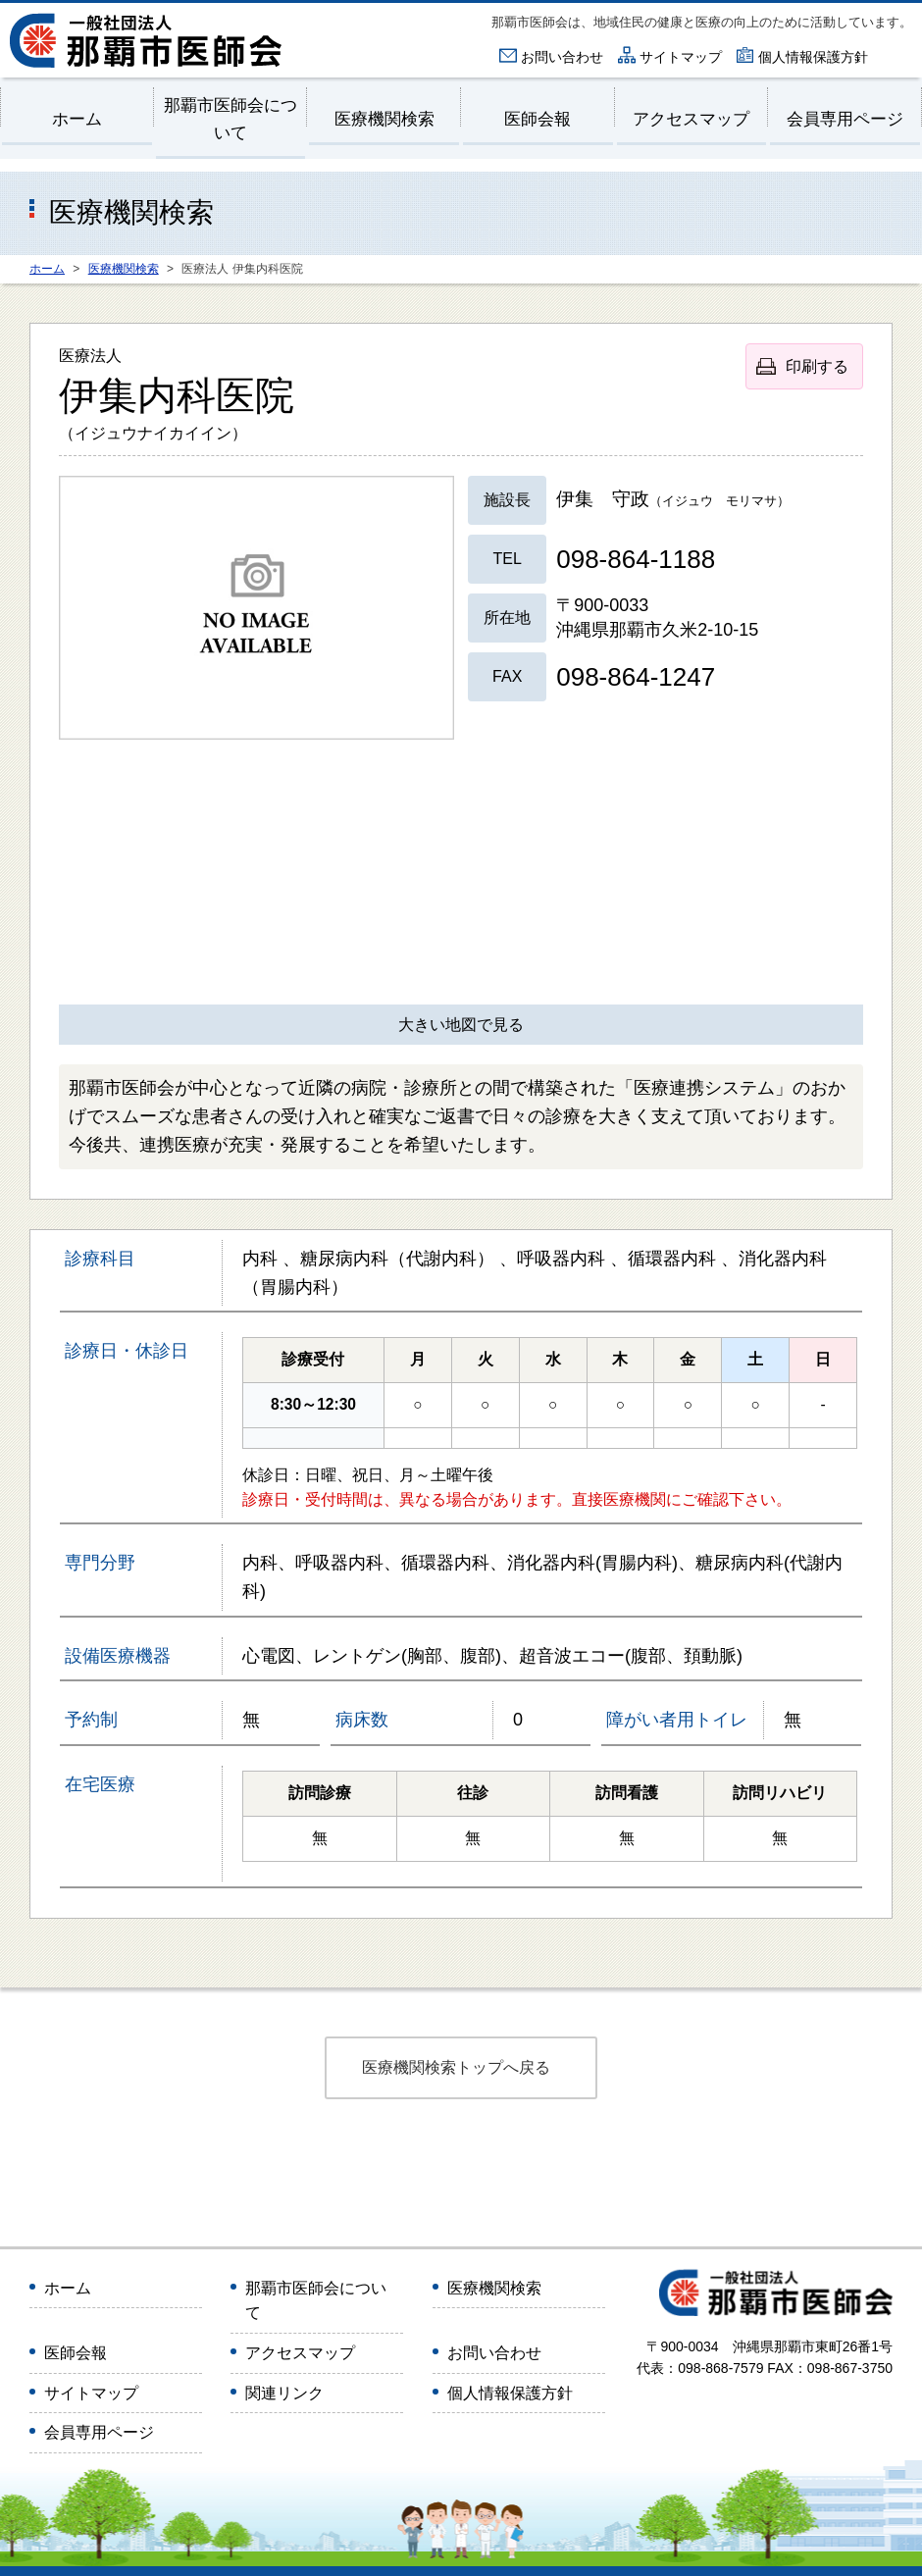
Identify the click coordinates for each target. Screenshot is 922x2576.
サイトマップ (681, 57)
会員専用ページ (845, 119)
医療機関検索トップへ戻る (456, 2067)
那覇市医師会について (230, 118)
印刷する (817, 366)
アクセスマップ (691, 119)
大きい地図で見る (461, 1024)
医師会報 (537, 119)
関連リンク (284, 2393)
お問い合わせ (562, 57)
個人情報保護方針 (813, 57)
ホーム (77, 119)
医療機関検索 (384, 119)
